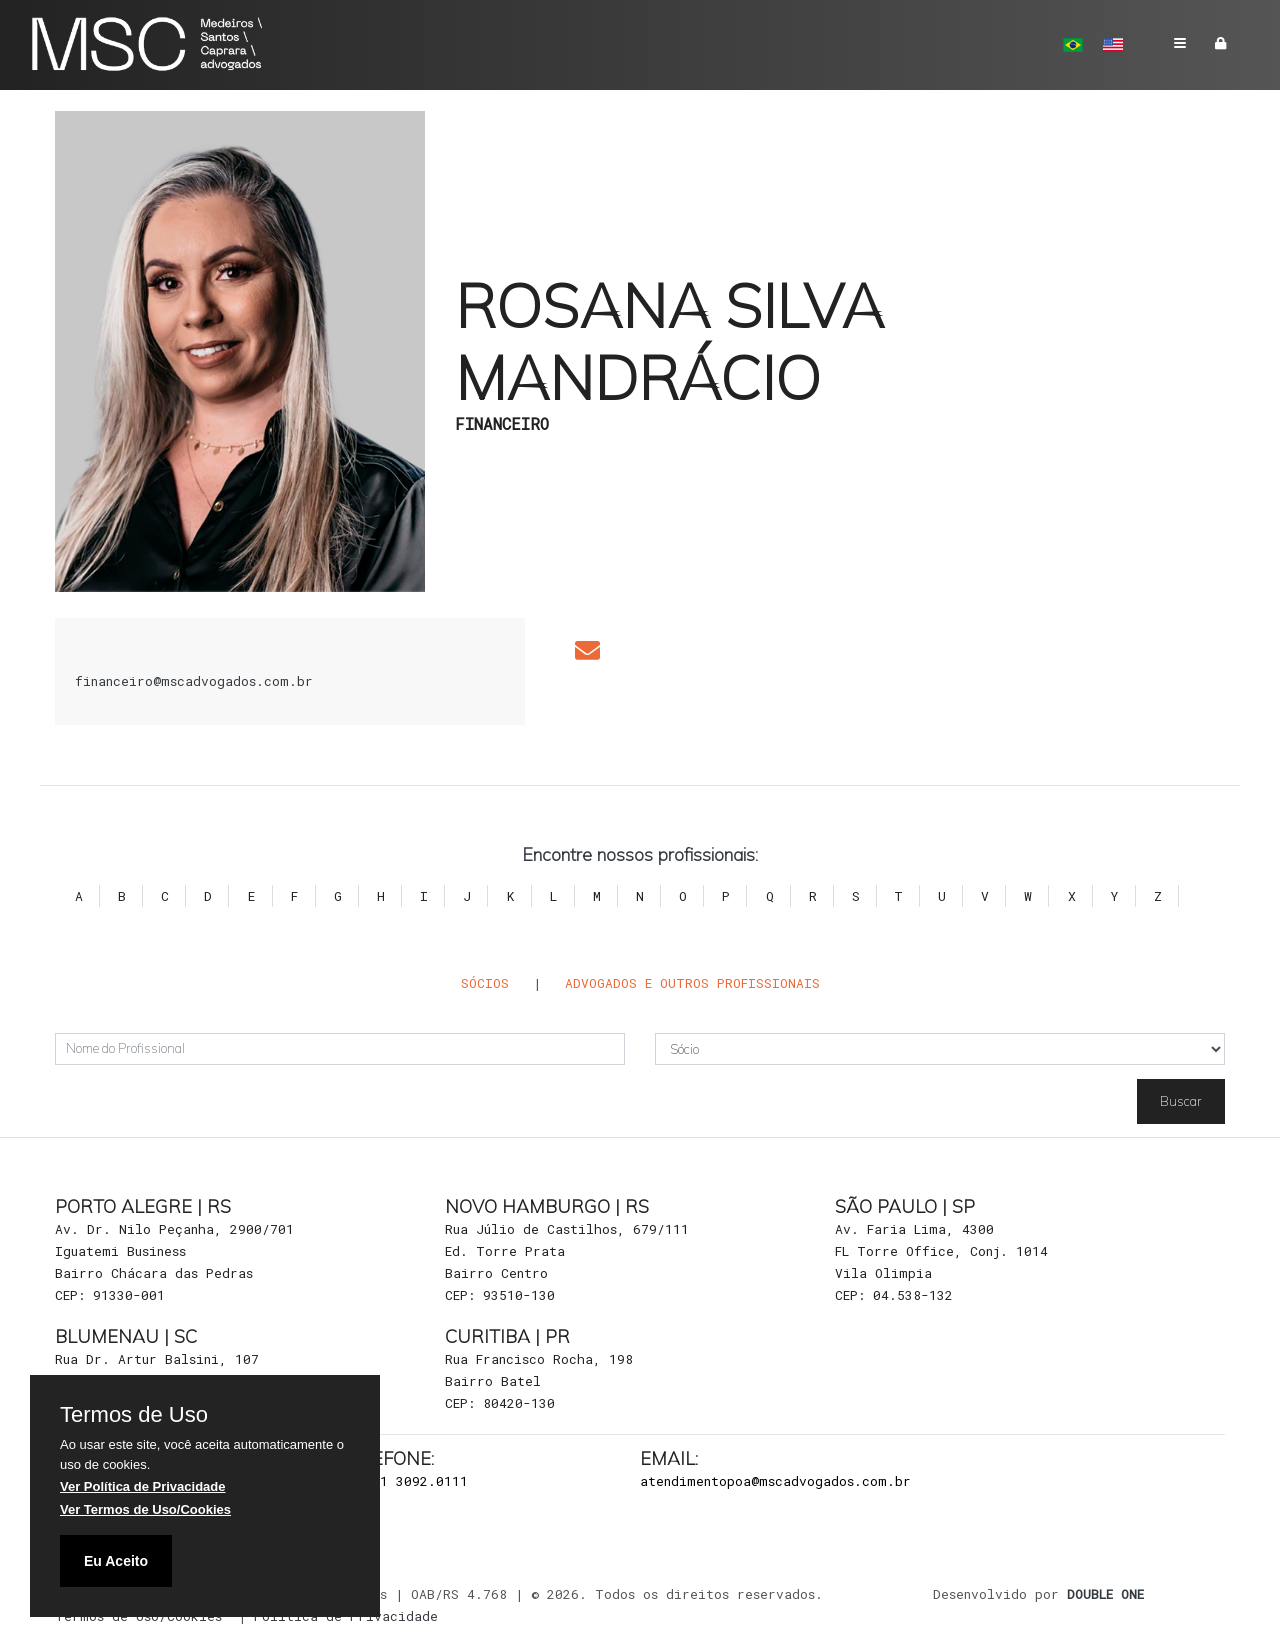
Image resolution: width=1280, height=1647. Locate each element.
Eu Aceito (116, 1561)
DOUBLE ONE (1105, 1594)
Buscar (1181, 1101)
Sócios (485, 983)
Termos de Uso (134, 1415)
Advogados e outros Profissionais (692, 983)
